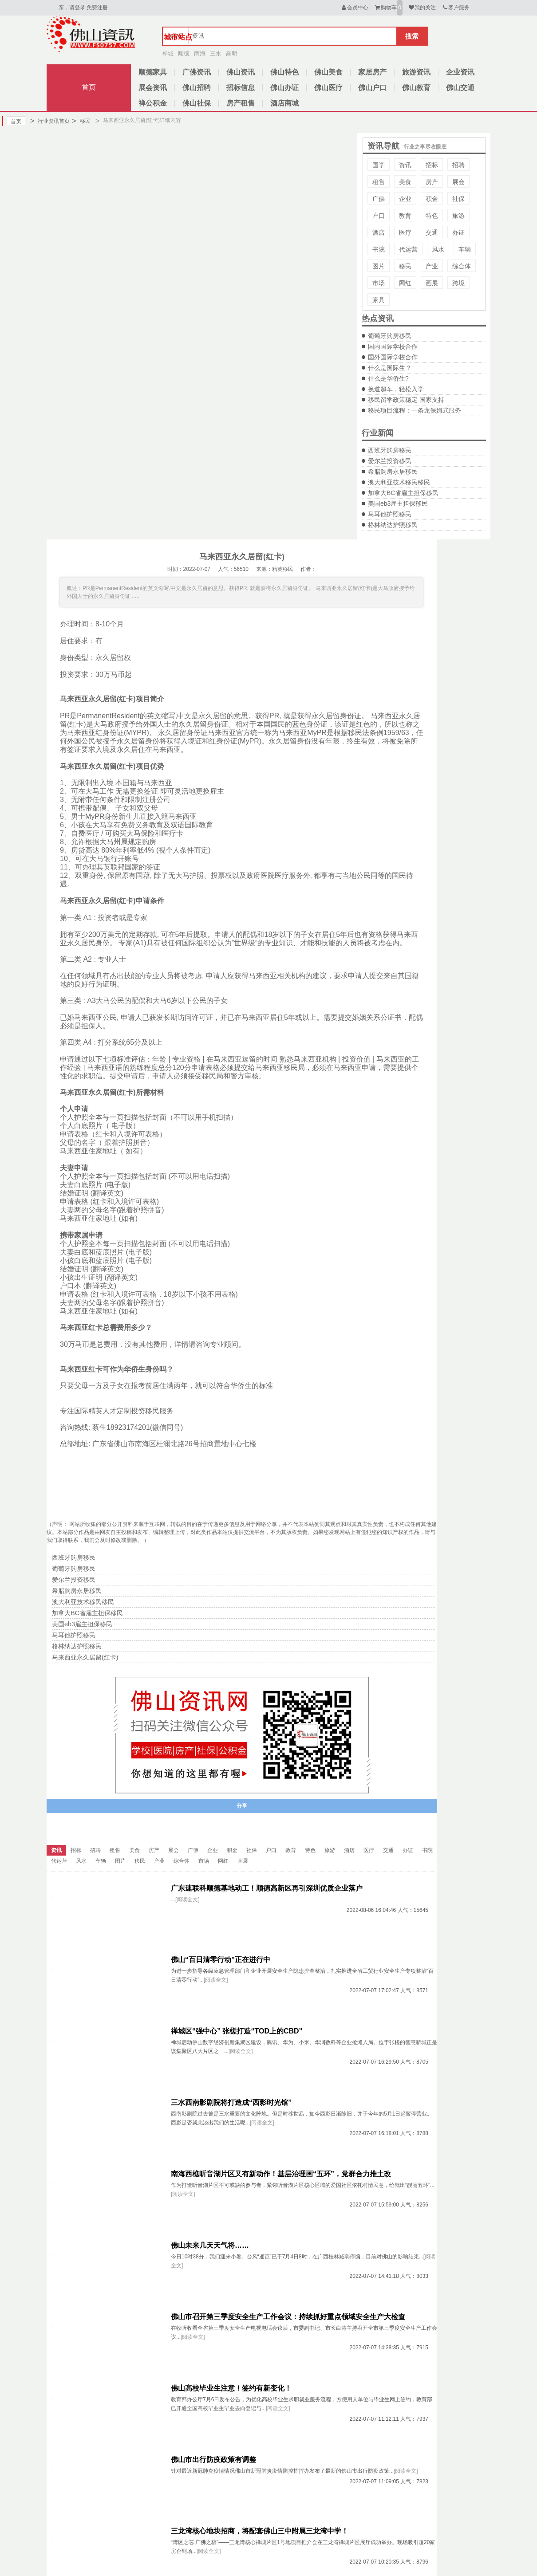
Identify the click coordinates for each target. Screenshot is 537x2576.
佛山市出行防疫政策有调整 (213, 2459)
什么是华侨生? (388, 378)
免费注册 (97, 7)
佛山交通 (460, 87)
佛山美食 (328, 72)
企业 (405, 198)
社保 (458, 198)
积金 (432, 198)
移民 (81, 121)
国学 (378, 165)
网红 (405, 283)
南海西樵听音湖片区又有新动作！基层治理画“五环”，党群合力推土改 (281, 2174)
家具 (378, 299)
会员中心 (354, 7)
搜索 (412, 36)
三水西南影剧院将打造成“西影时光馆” (231, 2102)
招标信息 (240, 87)
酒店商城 (284, 103)
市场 (378, 283)
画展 (432, 283)
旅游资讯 (416, 72)
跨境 (458, 283)
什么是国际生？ (389, 367)
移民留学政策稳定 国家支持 (406, 399)
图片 (378, 266)
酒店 (378, 232)
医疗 (405, 232)
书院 (378, 249)
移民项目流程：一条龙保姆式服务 (414, 410)
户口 (378, 215)
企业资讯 (460, 72)
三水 (215, 53)
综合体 (461, 266)
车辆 (464, 249)
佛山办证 (284, 87)
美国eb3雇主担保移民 (398, 503)
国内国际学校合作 (393, 346)
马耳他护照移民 (389, 514)
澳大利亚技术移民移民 (399, 482)
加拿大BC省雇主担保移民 (403, 492)
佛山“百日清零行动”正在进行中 (220, 1959)
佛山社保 (196, 103)
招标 (432, 165)
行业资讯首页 (50, 121)
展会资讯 (152, 87)
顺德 (184, 53)
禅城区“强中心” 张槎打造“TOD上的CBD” (237, 2031)
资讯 (405, 165)
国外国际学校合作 (393, 357)
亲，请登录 (72, 7)
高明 (231, 53)
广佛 (378, 198)
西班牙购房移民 (389, 450)
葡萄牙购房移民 (389, 335)
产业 (432, 266)
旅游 (458, 215)
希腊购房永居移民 (393, 471)
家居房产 (372, 72)
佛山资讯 (240, 72)
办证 (458, 232)
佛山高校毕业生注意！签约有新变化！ (231, 2388)
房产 (432, 181)
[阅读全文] (187, 1899)
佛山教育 (416, 87)
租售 (378, 181)
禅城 (168, 53)
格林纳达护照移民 (393, 524)
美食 (405, 181)
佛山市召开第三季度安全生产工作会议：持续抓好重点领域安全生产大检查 (288, 2316)
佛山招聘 (196, 87)
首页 (89, 87)
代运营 (408, 249)
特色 (432, 215)
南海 (199, 53)
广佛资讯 (196, 72)
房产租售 (240, 103)
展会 (458, 181)
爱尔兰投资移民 (389, 460)
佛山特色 (284, 72)
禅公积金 (152, 103)
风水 (438, 249)
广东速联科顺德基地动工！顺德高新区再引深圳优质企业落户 (267, 1888)
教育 (405, 215)
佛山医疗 (328, 87)
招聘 (458, 165)
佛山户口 (372, 87)
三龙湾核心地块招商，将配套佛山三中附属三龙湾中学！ (259, 2531)
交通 (432, 232)
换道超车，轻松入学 (396, 389)
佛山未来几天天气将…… (210, 2245)
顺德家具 (152, 72)
